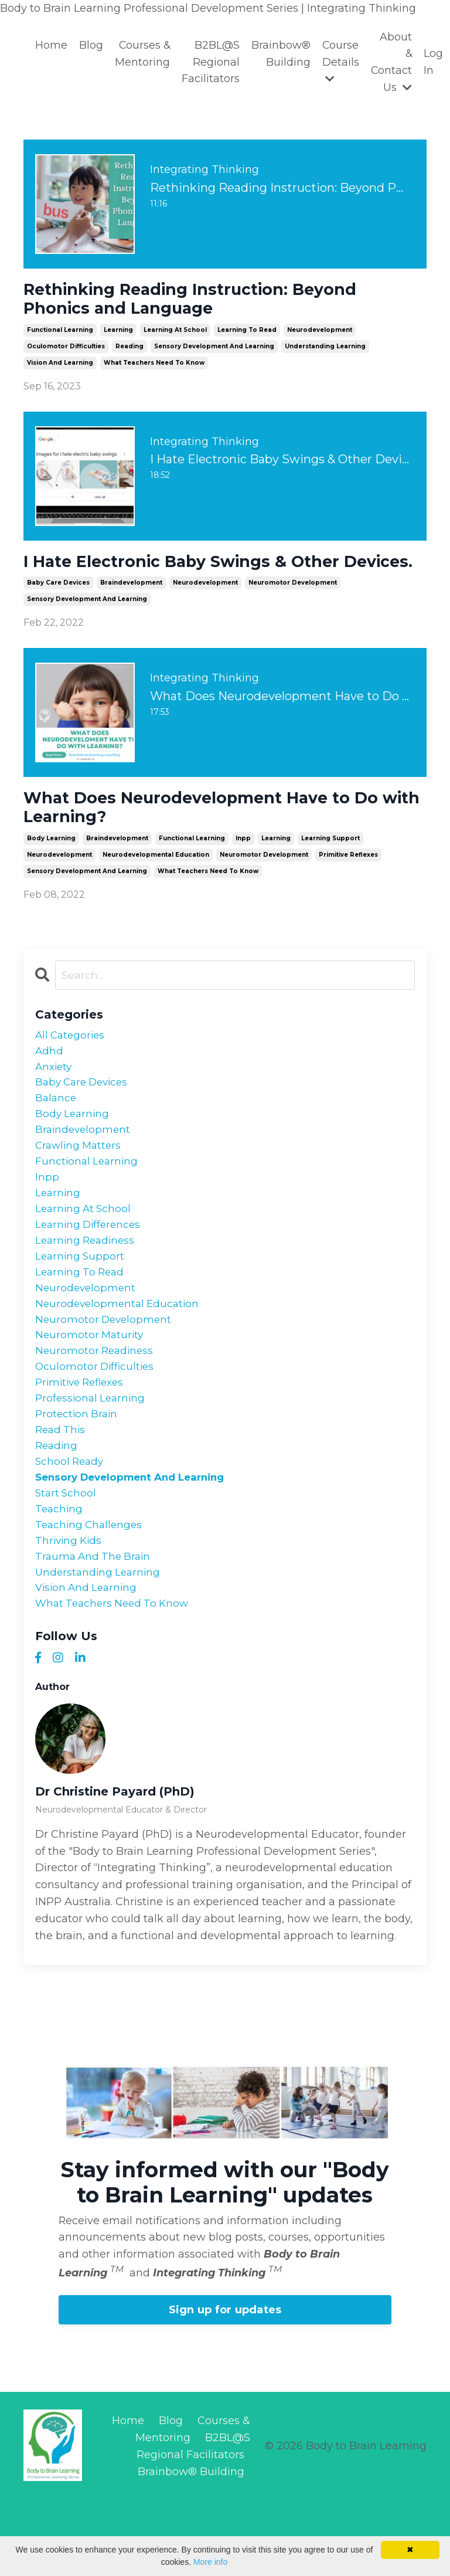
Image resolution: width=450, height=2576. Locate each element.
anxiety (54, 1103)
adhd (49, 1086)
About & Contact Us (391, 62)
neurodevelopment (319, 335)
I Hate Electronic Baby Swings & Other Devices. (198, 579)
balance (56, 1137)
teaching (59, 1576)
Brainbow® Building (281, 54)
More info (210, 2562)
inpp (243, 871)
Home (51, 45)
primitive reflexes (348, 888)
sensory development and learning (214, 351)
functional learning (60, 335)
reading (129, 351)
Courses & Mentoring (142, 54)
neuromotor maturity (90, 1390)
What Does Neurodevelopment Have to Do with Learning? (218, 838)
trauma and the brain (95, 1626)
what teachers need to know (154, 368)
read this (61, 1491)
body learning (51, 871)
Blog (91, 45)
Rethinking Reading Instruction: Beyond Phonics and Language (209, 302)
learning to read (247, 335)
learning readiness (87, 1288)
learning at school (175, 335)
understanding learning (325, 351)
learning (118, 335)
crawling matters (80, 1187)
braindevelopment (131, 612)
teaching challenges (90, 1592)
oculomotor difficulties (66, 351)
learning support (330, 871)
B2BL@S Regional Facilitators (211, 62)
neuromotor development (292, 612)
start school (66, 1559)
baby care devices (58, 612)
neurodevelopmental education (156, 888)
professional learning (92, 1457)
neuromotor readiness (96, 1407)
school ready (71, 1525)
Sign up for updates (225, 2385)
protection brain (78, 1474)
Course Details (340, 61)
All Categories (71, 1069)
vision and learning (60, 368)
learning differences (90, 1271)
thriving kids (70, 1609)
